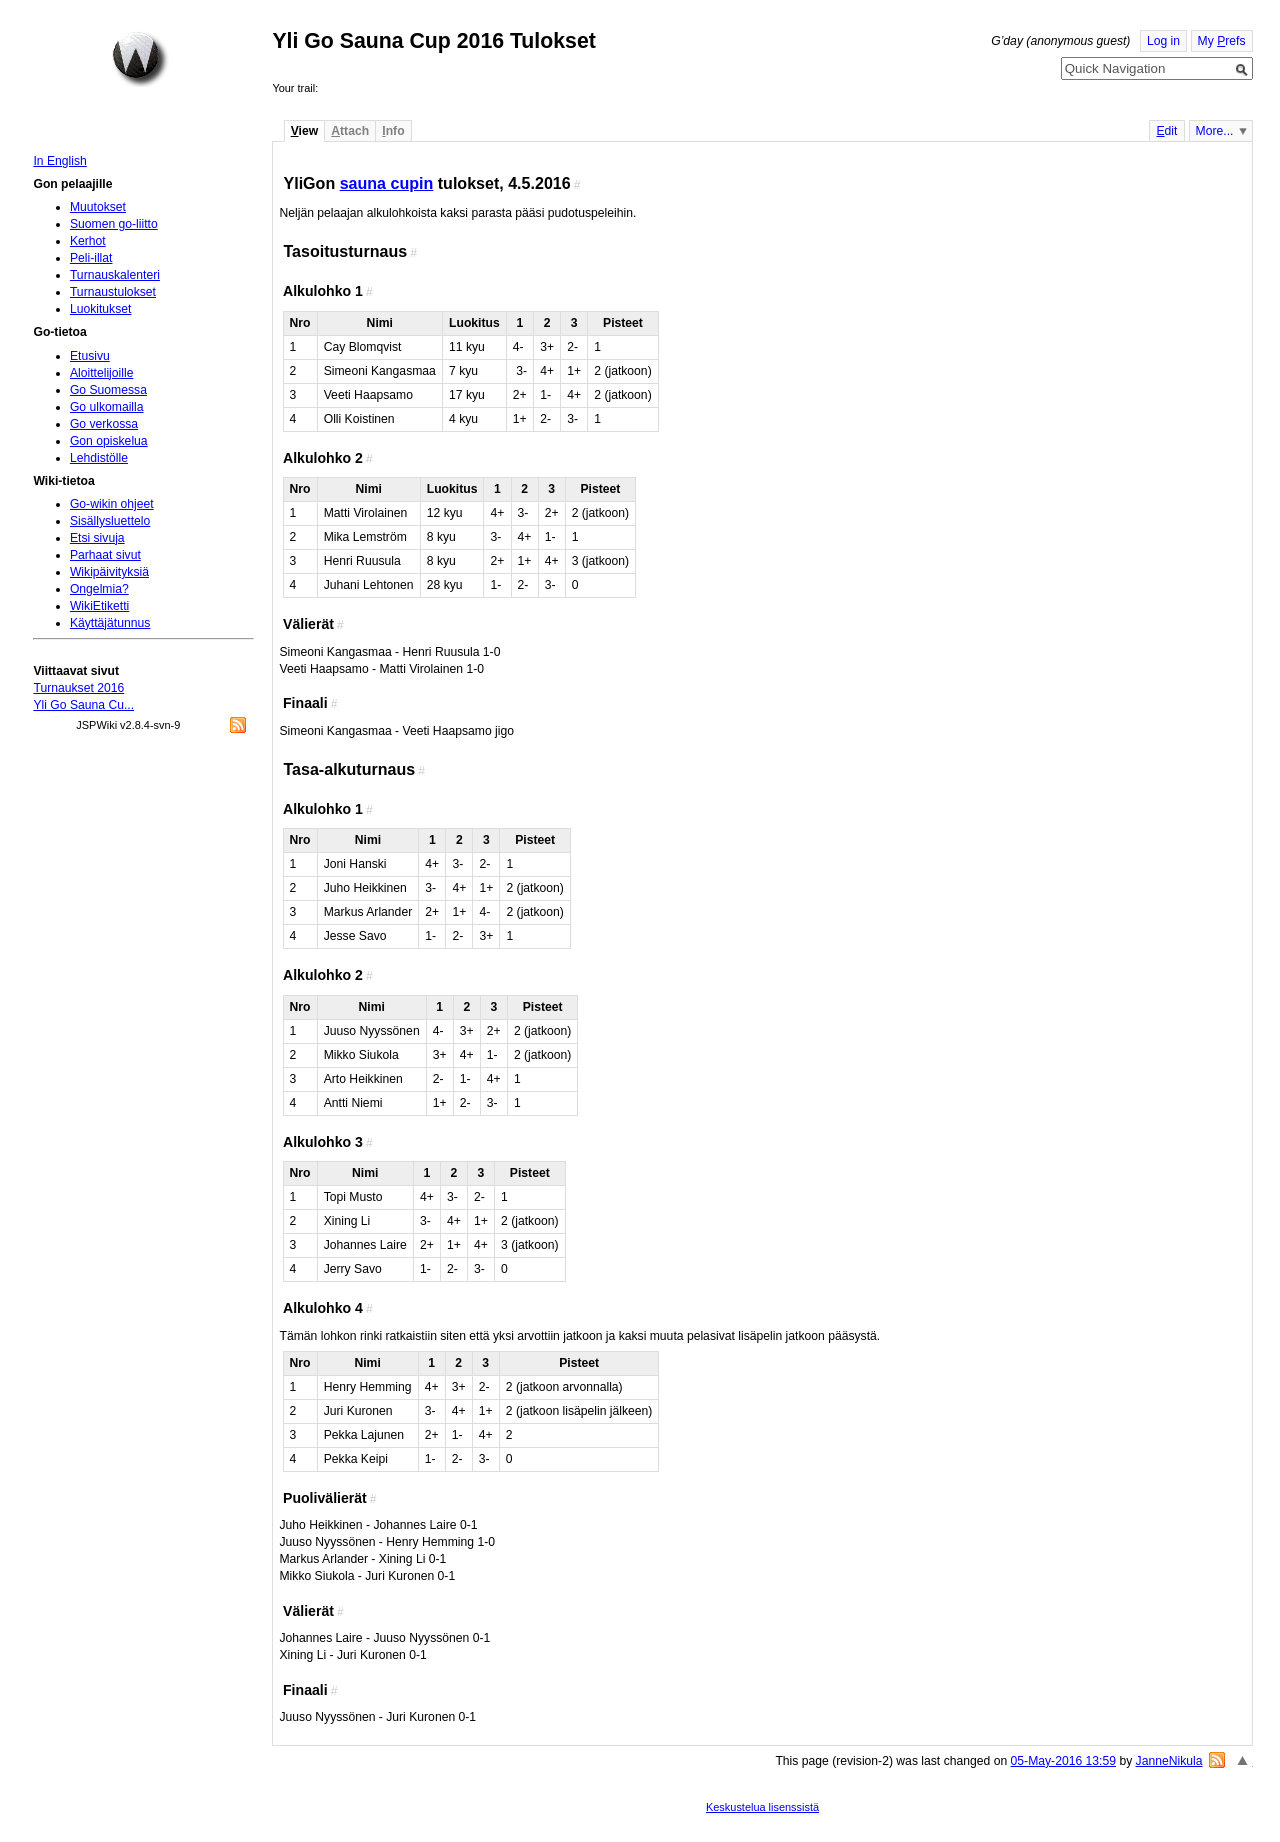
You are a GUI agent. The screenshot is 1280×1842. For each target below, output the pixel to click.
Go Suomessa (108, 390)
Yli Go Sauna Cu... (83, 705)
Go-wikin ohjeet (112, 504)
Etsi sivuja (97, 538)
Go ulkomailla (107, 407)
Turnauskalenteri (115, 275)
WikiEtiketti (99, 606)
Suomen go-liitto (114, 224)
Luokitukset (101, 309)
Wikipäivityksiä (109, 572)
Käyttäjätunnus (110, 623)
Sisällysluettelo (110, 521)
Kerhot (88, 241)
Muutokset (98, 207)
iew (304, 131)
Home (140, 59)
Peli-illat (91, 258)
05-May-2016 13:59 (1063, 1761)
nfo (393, 131)
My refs (1222, 41)
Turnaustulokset (113, 292)
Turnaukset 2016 (78, 688)
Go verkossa (104, 424)
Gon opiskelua (109, 441)
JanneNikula (1169, 1761)
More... (1215, 131)
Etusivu (90, 356)
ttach (350, 131)
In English (59, 161)
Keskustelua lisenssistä (762, 1807)
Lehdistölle (99, 458)
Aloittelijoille (102, 373)
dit (1166, 131)
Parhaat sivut (105, 555)
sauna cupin (387, 183)
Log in (1163, 41)
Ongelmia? (99, 589)
